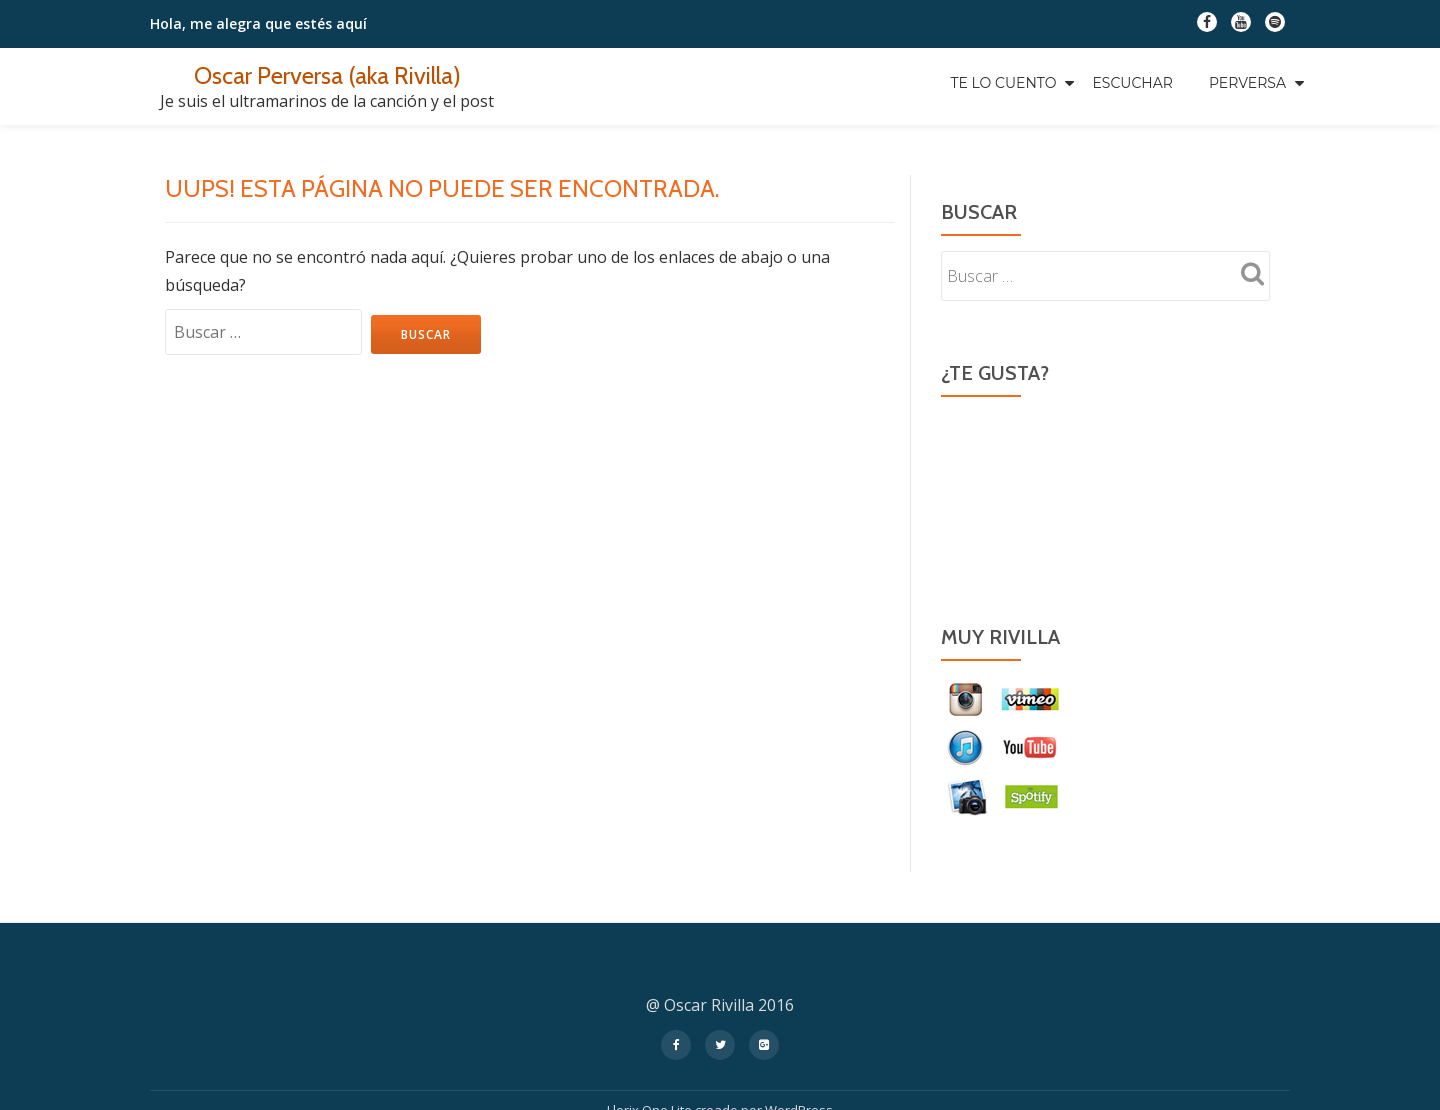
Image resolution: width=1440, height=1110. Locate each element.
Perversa (1247, 83)
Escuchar (1132, 83)
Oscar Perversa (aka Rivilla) (327, 75)
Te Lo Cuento (1003, 83)
